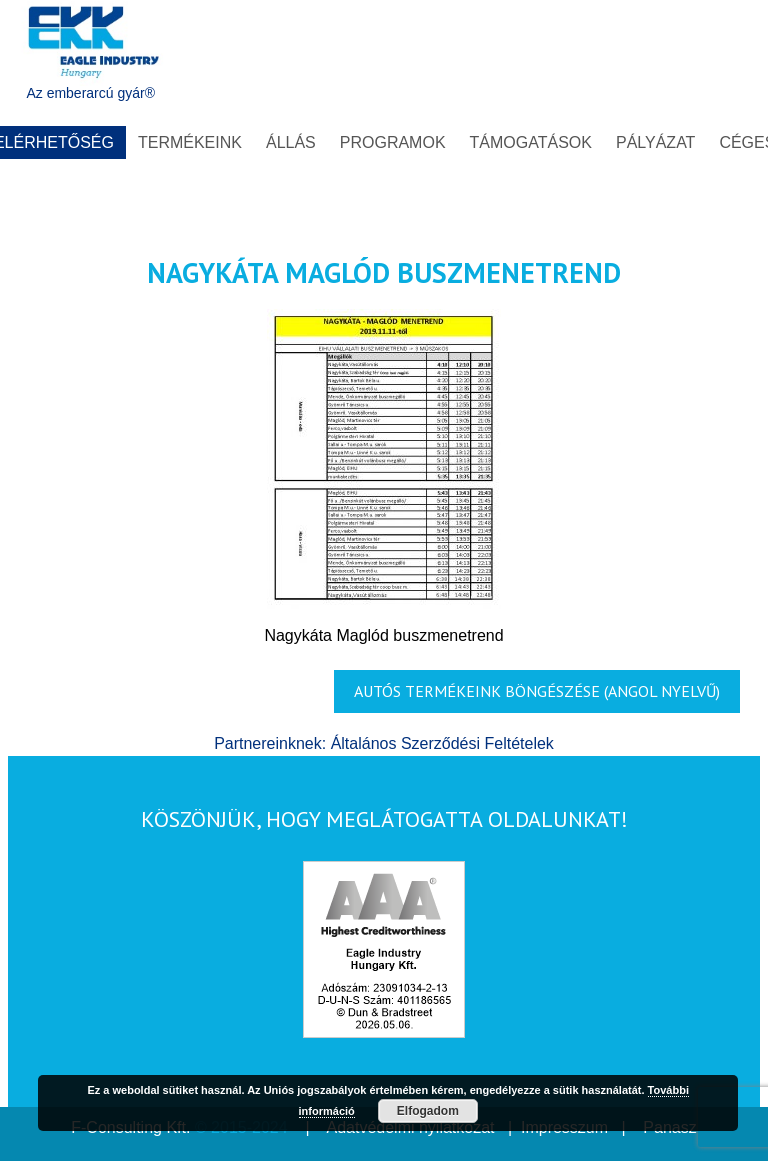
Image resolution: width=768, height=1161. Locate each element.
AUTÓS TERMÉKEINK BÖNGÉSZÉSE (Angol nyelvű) (537, 691)
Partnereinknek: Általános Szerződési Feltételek (384, 743)
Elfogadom (428, 1111)
